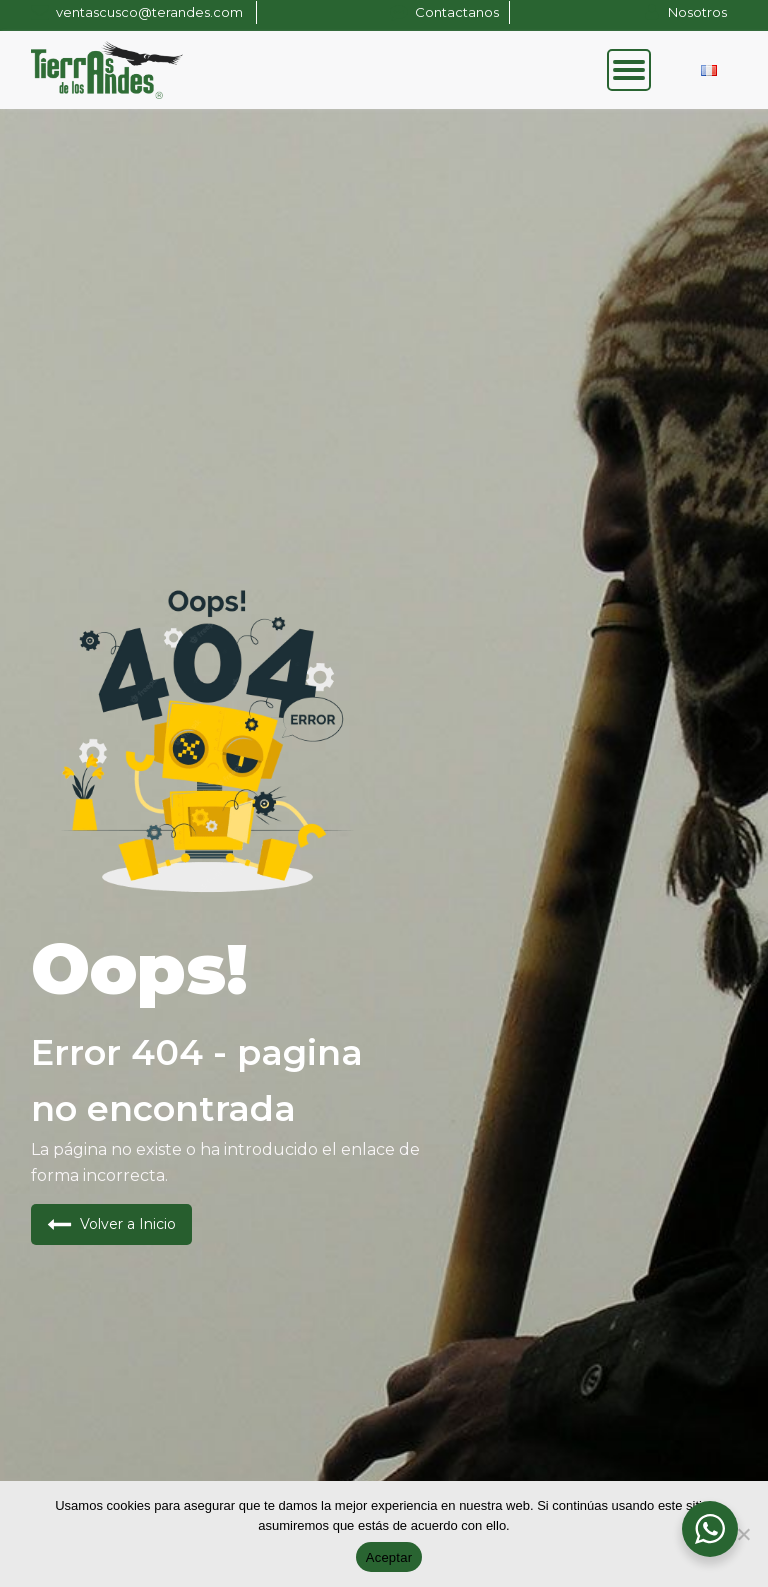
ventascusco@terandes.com (151, 12)
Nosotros (697, 12)
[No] (743, 1534)
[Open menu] (629, 70)
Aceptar (389, 1557)
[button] (111, 1224)
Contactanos (457, 12)
